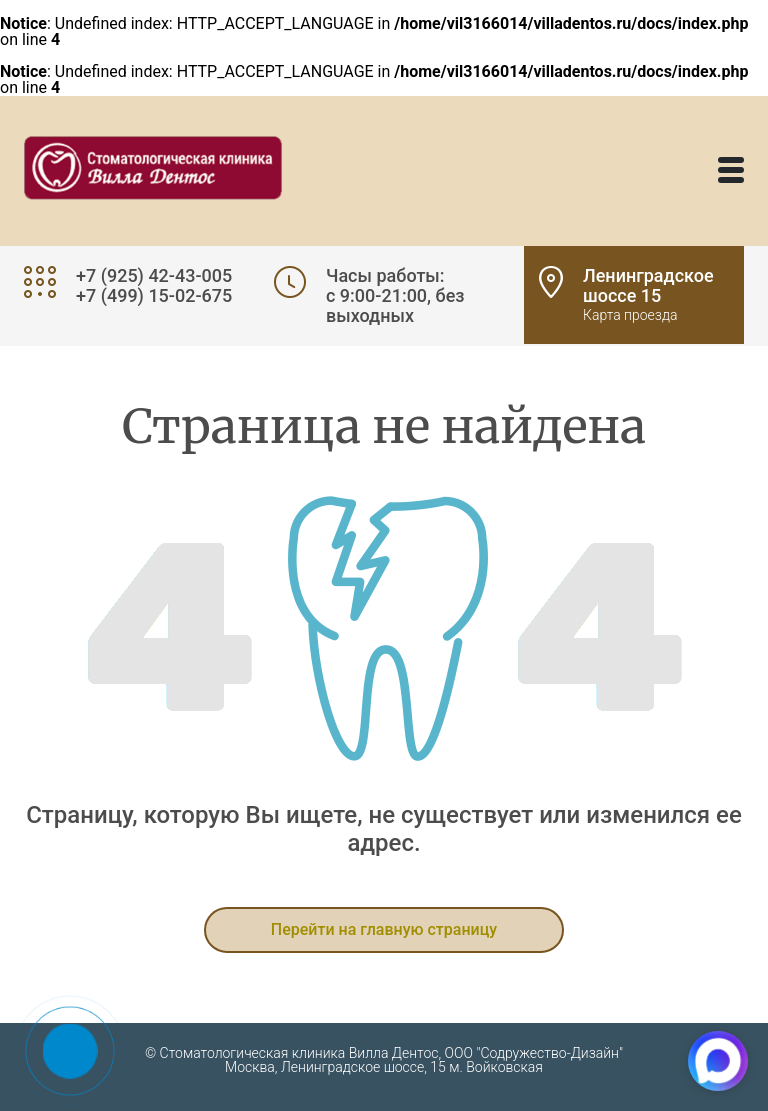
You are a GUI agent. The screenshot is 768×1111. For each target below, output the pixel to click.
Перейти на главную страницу (384, 929)
